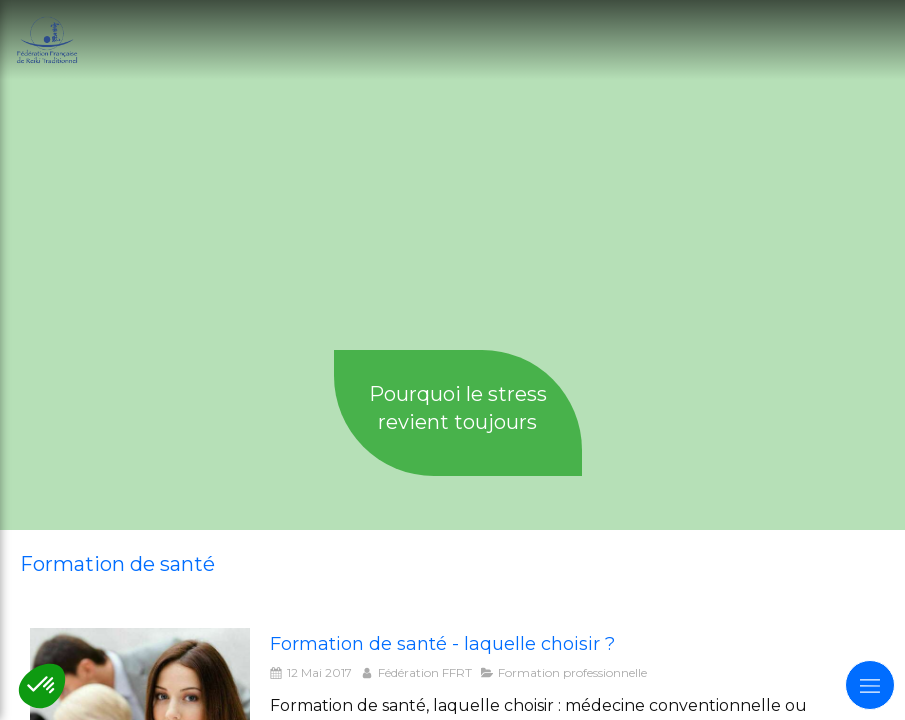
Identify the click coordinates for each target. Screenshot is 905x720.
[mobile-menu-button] (870, 685)
